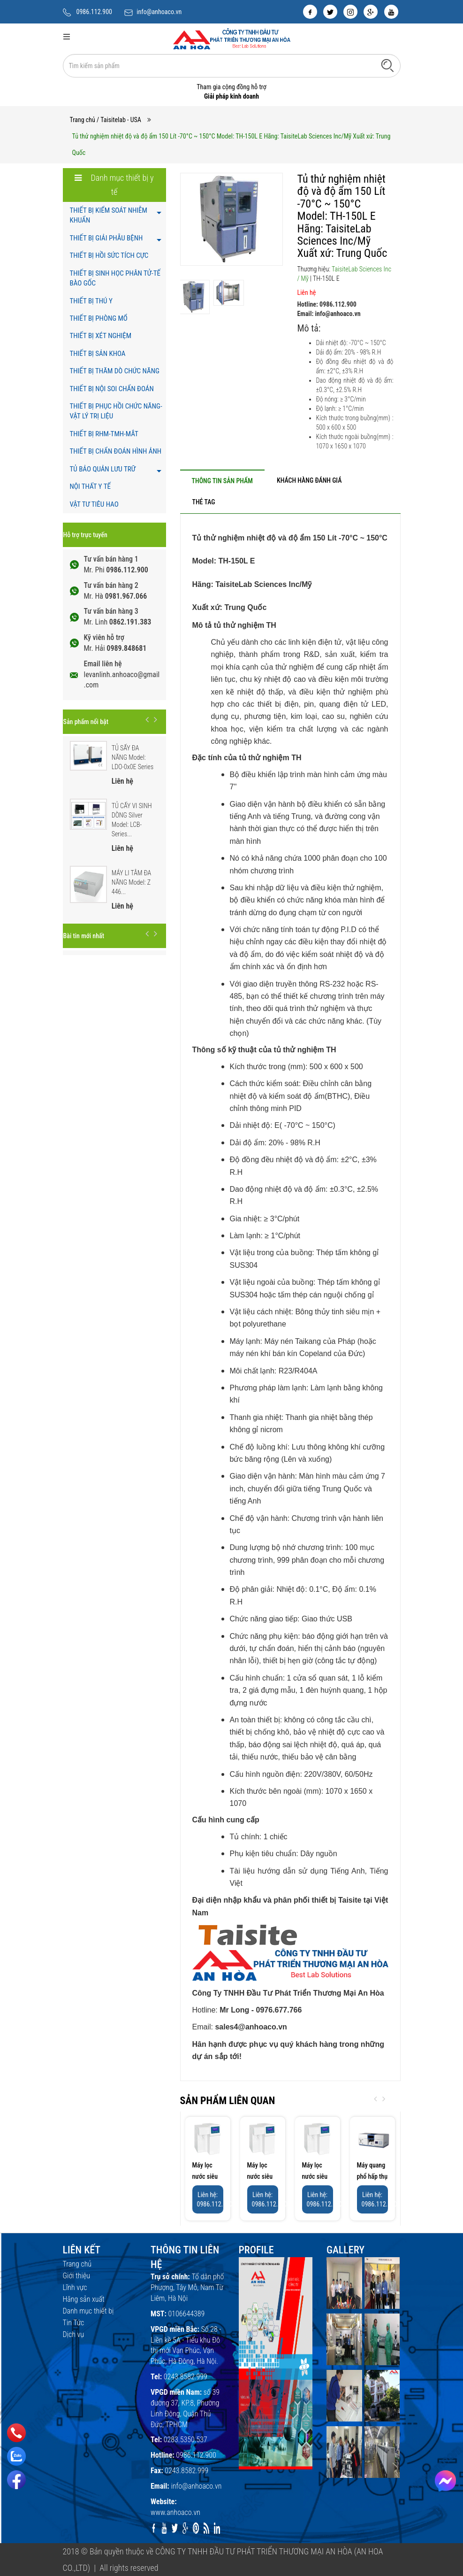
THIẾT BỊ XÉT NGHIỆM (101, 336)
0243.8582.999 (185, 2376)
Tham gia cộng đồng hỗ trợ (231, 87)
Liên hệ (306, 292)
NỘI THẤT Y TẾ (90, 486)
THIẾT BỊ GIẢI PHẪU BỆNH (106, 238)
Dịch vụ (73, 2334)
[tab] (222, 481)
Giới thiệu (76, 2275)
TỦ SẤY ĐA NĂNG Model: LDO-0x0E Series (133, 757)
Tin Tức (73, 2322)
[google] (371, 12)
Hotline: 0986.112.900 (327, 304)
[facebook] (310, 12)
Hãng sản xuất (84, 2299)
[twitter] (330, 12)
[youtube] (391, 12)
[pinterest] (196, 2528)
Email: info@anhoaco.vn (329, 313)
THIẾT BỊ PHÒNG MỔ (99, 318)
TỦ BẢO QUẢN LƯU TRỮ (103, 469)
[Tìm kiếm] (387, 65)
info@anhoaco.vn (159, 11)
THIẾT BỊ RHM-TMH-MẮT (104, 434)
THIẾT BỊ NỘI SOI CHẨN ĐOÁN (112, 389)
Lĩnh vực (75, 2287)
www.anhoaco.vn (175, 2512)
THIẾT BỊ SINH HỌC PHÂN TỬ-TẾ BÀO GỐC (115, 278)
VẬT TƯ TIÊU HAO (94, 504)
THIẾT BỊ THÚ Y (91, 301)
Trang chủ (82, 119)
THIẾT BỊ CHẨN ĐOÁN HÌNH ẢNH (116, 451)
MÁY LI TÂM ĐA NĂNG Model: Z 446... (132, 882)
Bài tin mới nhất (83, 936)
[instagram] (350, 12)
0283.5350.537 (185, 2439)
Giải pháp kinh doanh (231, 96)
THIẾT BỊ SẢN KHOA (98, 353)
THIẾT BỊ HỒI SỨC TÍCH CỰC (109, 255)
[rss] (207, 2528)
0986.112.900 (94, 11)
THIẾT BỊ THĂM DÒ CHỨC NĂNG (114, 371)
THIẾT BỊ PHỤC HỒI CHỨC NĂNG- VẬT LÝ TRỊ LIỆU (116, 411)
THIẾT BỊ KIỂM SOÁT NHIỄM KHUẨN (108, 215)
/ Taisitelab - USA (119, 119)
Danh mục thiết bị (88, 2310)
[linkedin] (217, 2528)
